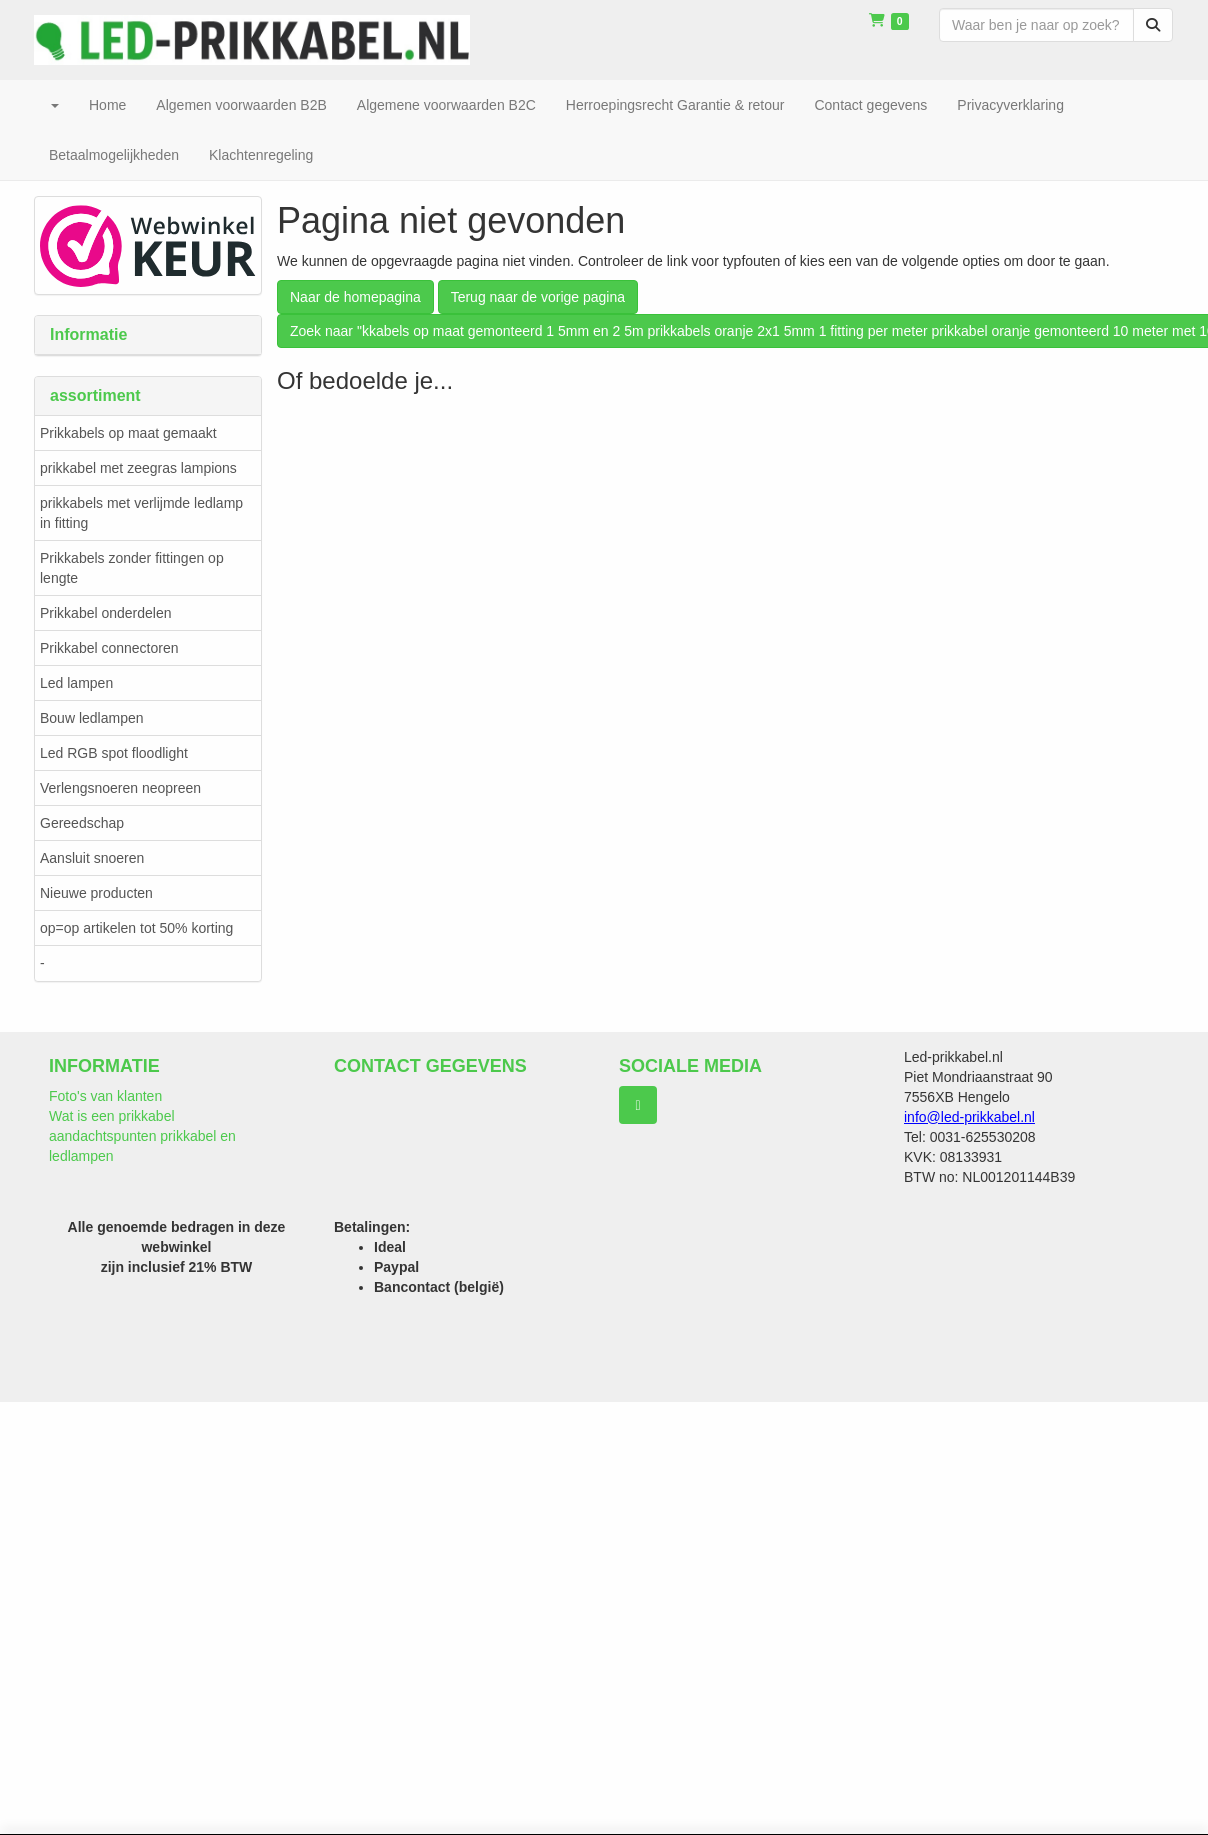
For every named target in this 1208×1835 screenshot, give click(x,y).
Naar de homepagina (355, 297)
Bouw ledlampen (92, 718)
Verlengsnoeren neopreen (120, 788)
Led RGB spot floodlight (114, 753)
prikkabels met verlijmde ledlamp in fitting (141, 513)
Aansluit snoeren (92, 858)
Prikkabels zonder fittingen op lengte (132, 568)
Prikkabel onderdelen (106, 613)
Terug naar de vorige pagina (538, 297)
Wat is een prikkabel (112, 1116)
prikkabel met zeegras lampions (138, 468)
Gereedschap (82, 823)
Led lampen (76, 683)
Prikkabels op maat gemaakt (128, 433)
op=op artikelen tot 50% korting (136, 928)
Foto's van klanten (105, 1096)
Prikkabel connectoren (109, 648)
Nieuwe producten (96, 893)
